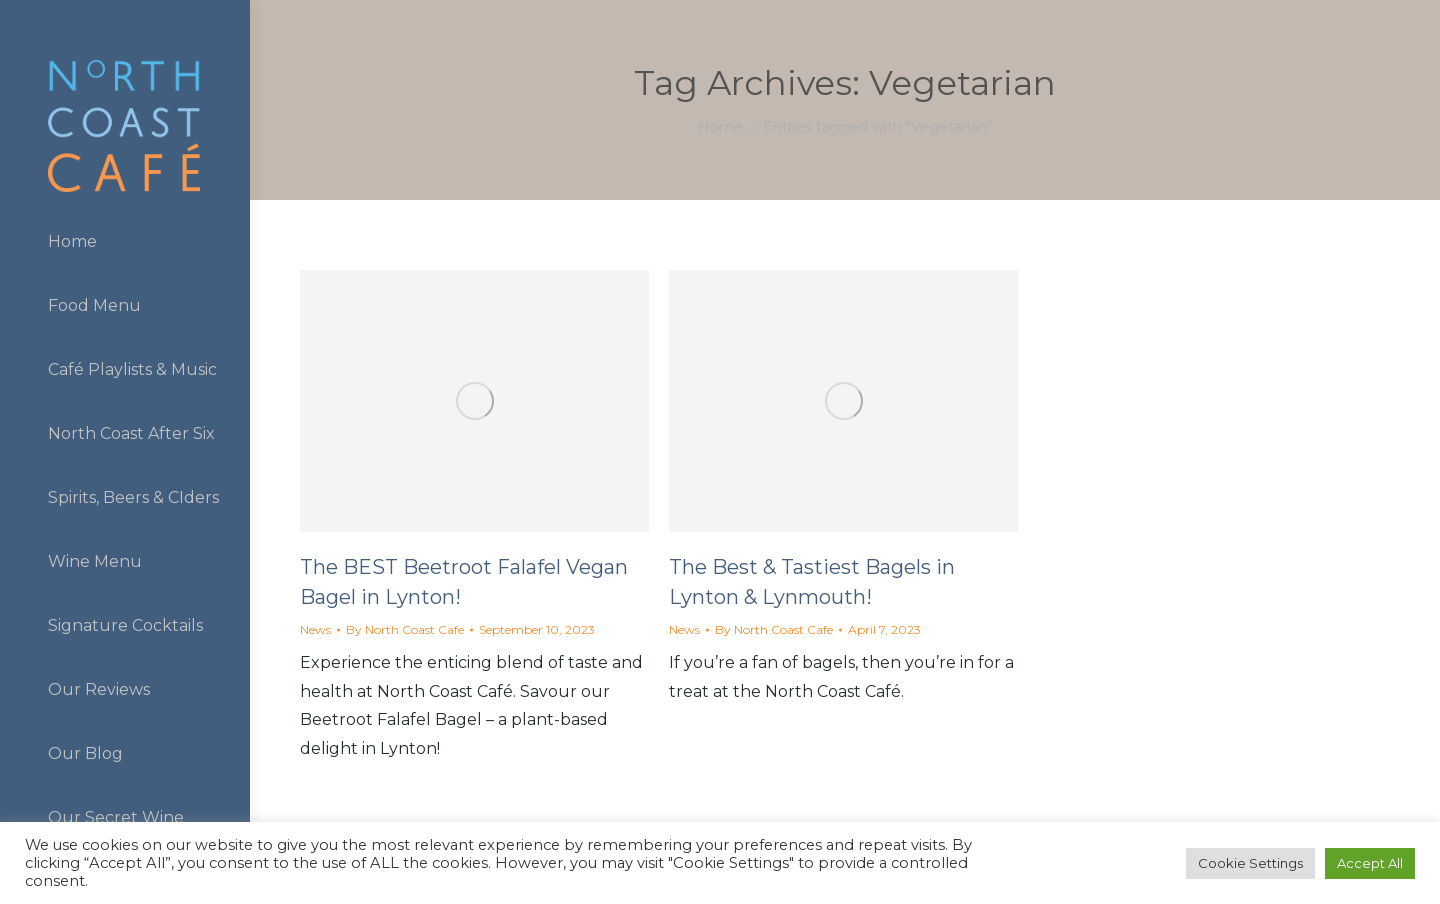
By (405, 629)
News (315, 629)
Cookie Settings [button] (1250, 863)
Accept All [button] (1370, 863)
